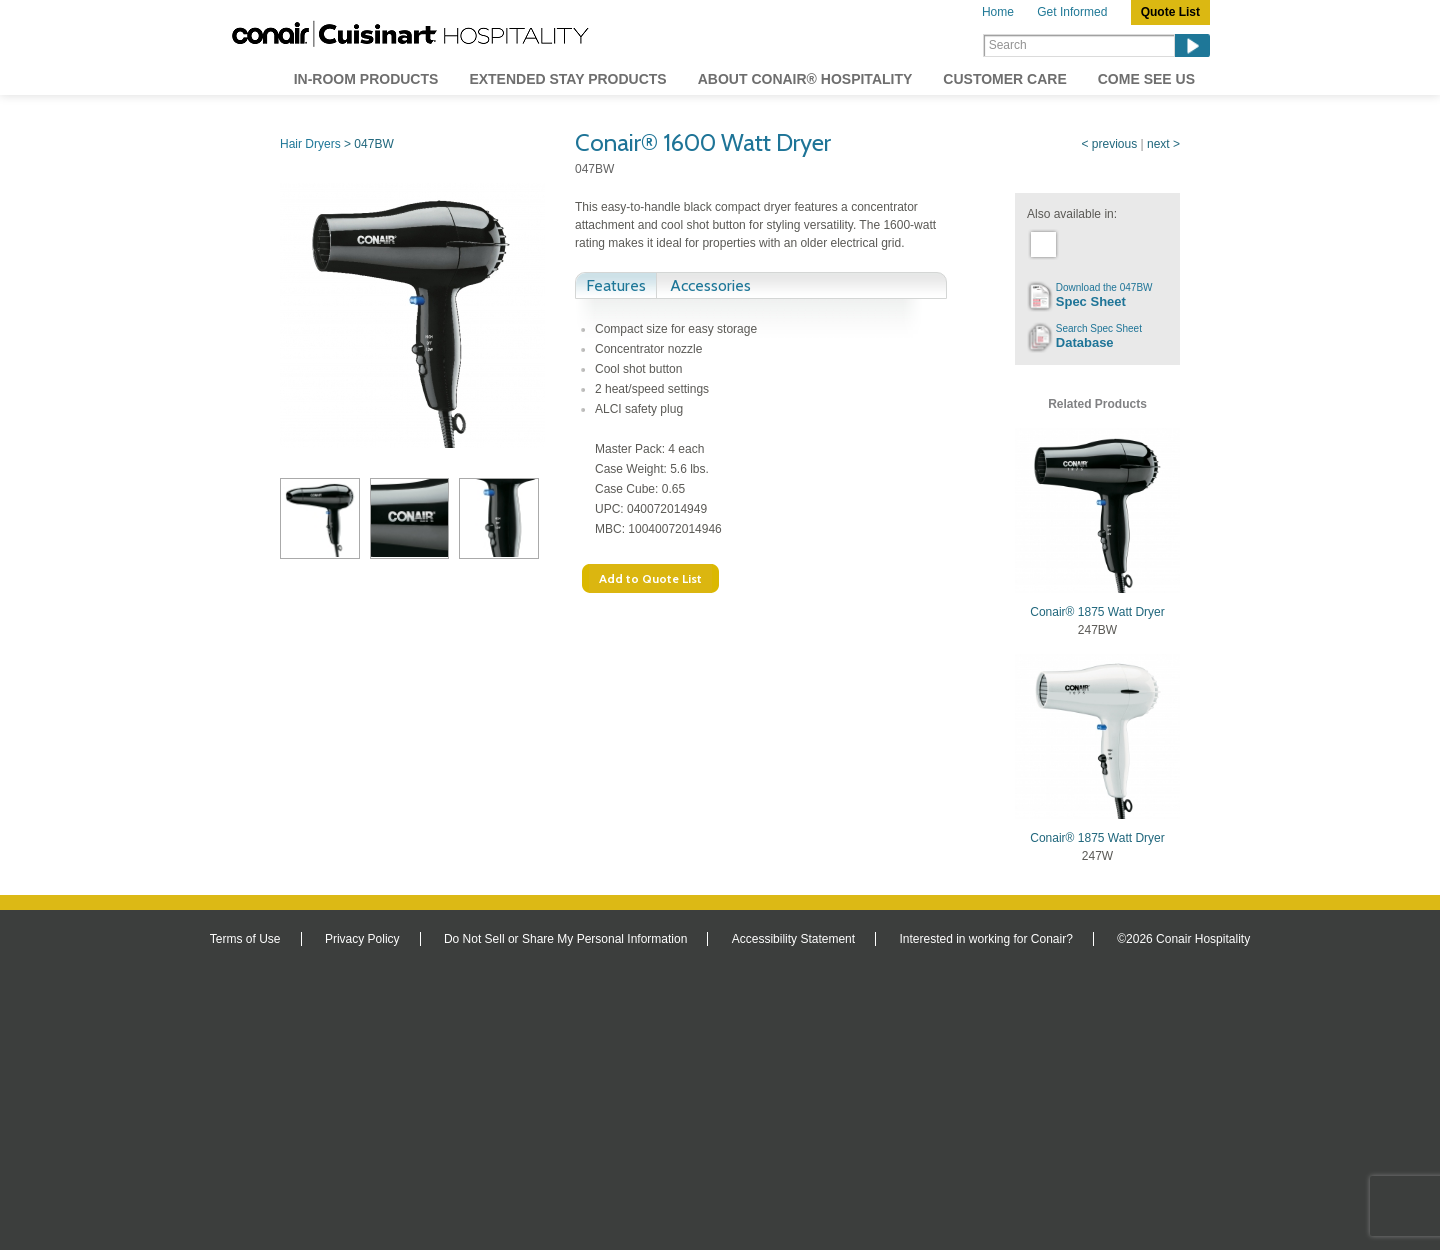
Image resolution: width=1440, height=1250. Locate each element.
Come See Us (1146, 79)
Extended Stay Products (567, 79)
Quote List (1170, 12)
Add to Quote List (650, 578)
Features (616, 285)
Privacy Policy (362, 939)
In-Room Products (366, 79)
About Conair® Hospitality (805, 79)
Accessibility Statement (793, 939)
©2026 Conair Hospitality (1183, 939)
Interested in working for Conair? (985, 939)
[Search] (1079, 45)
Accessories (710, 285)
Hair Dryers (310, 144)
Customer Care (1004, 79)
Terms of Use (245, 939)
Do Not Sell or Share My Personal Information (565, 939)
